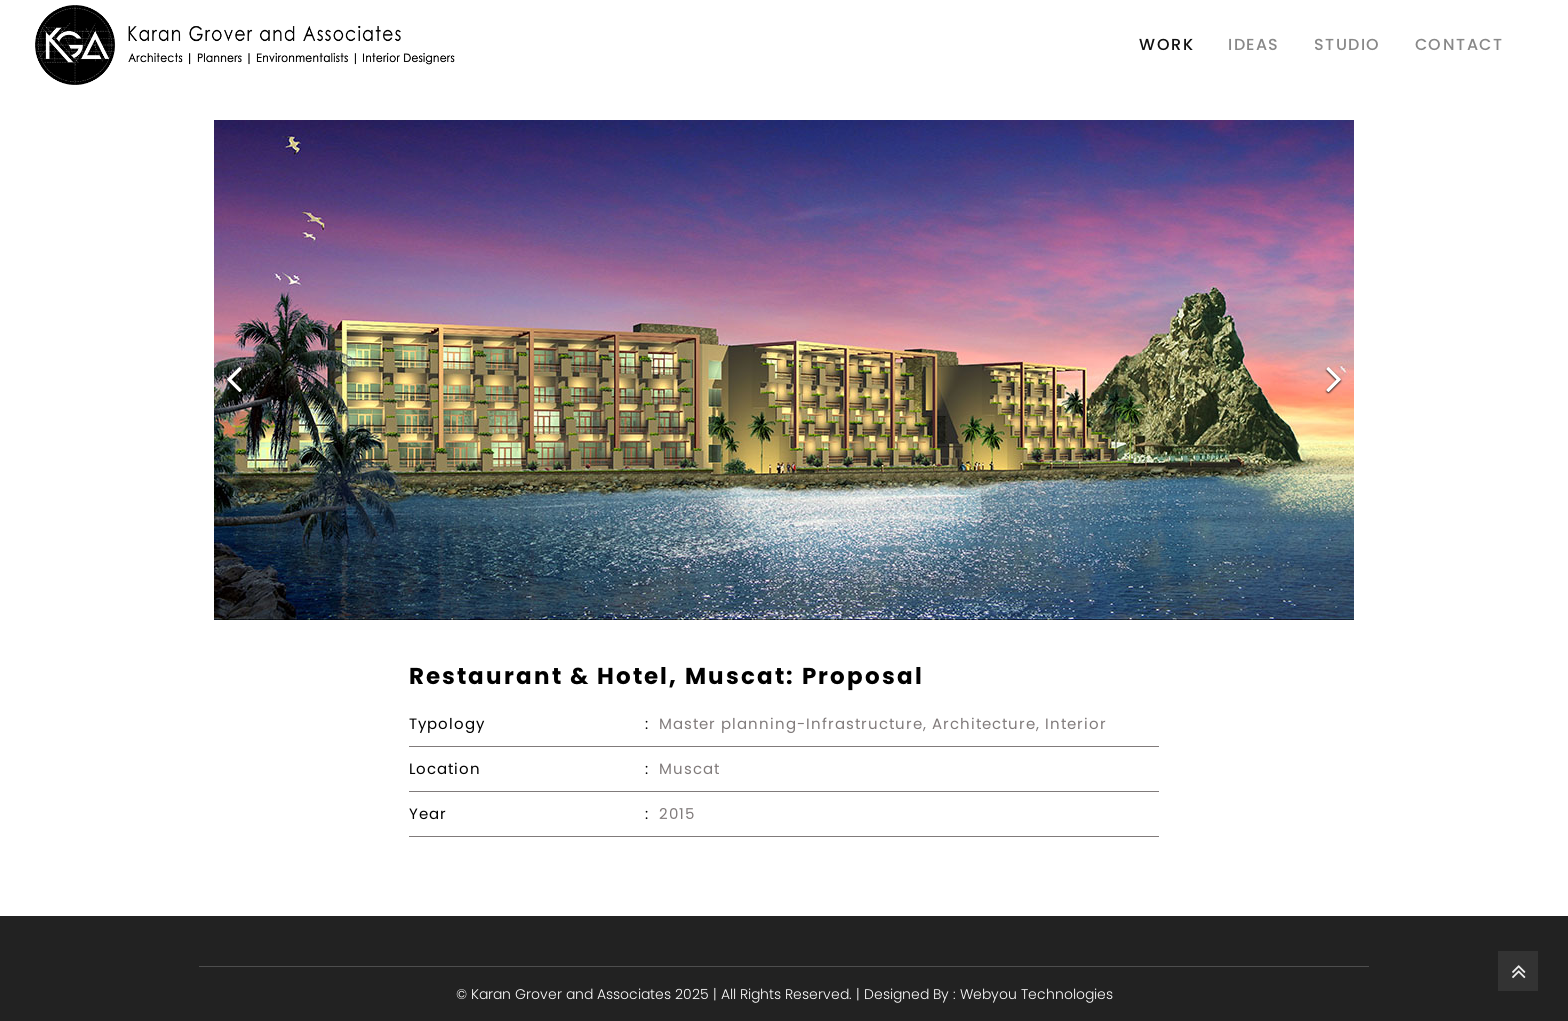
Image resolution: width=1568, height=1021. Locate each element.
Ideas (1254, 44)
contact (1459, 44)
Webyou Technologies (1036, 994)
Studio (1347, 44)
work (1166, 44)
